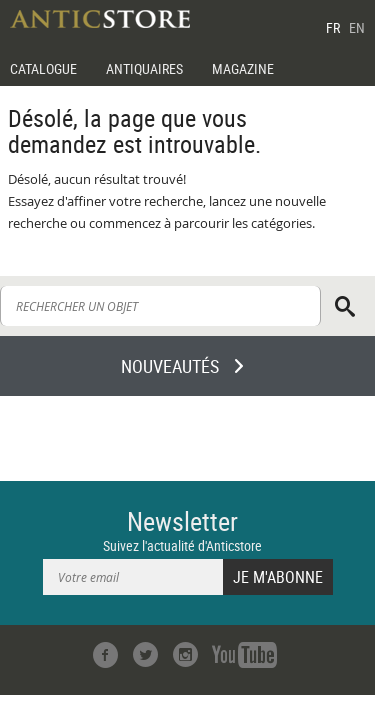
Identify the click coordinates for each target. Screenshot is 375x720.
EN (357, 27)
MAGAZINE (243, 68)
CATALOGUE (43, 68)
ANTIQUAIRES (144, 68)
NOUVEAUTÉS (170, 366)
